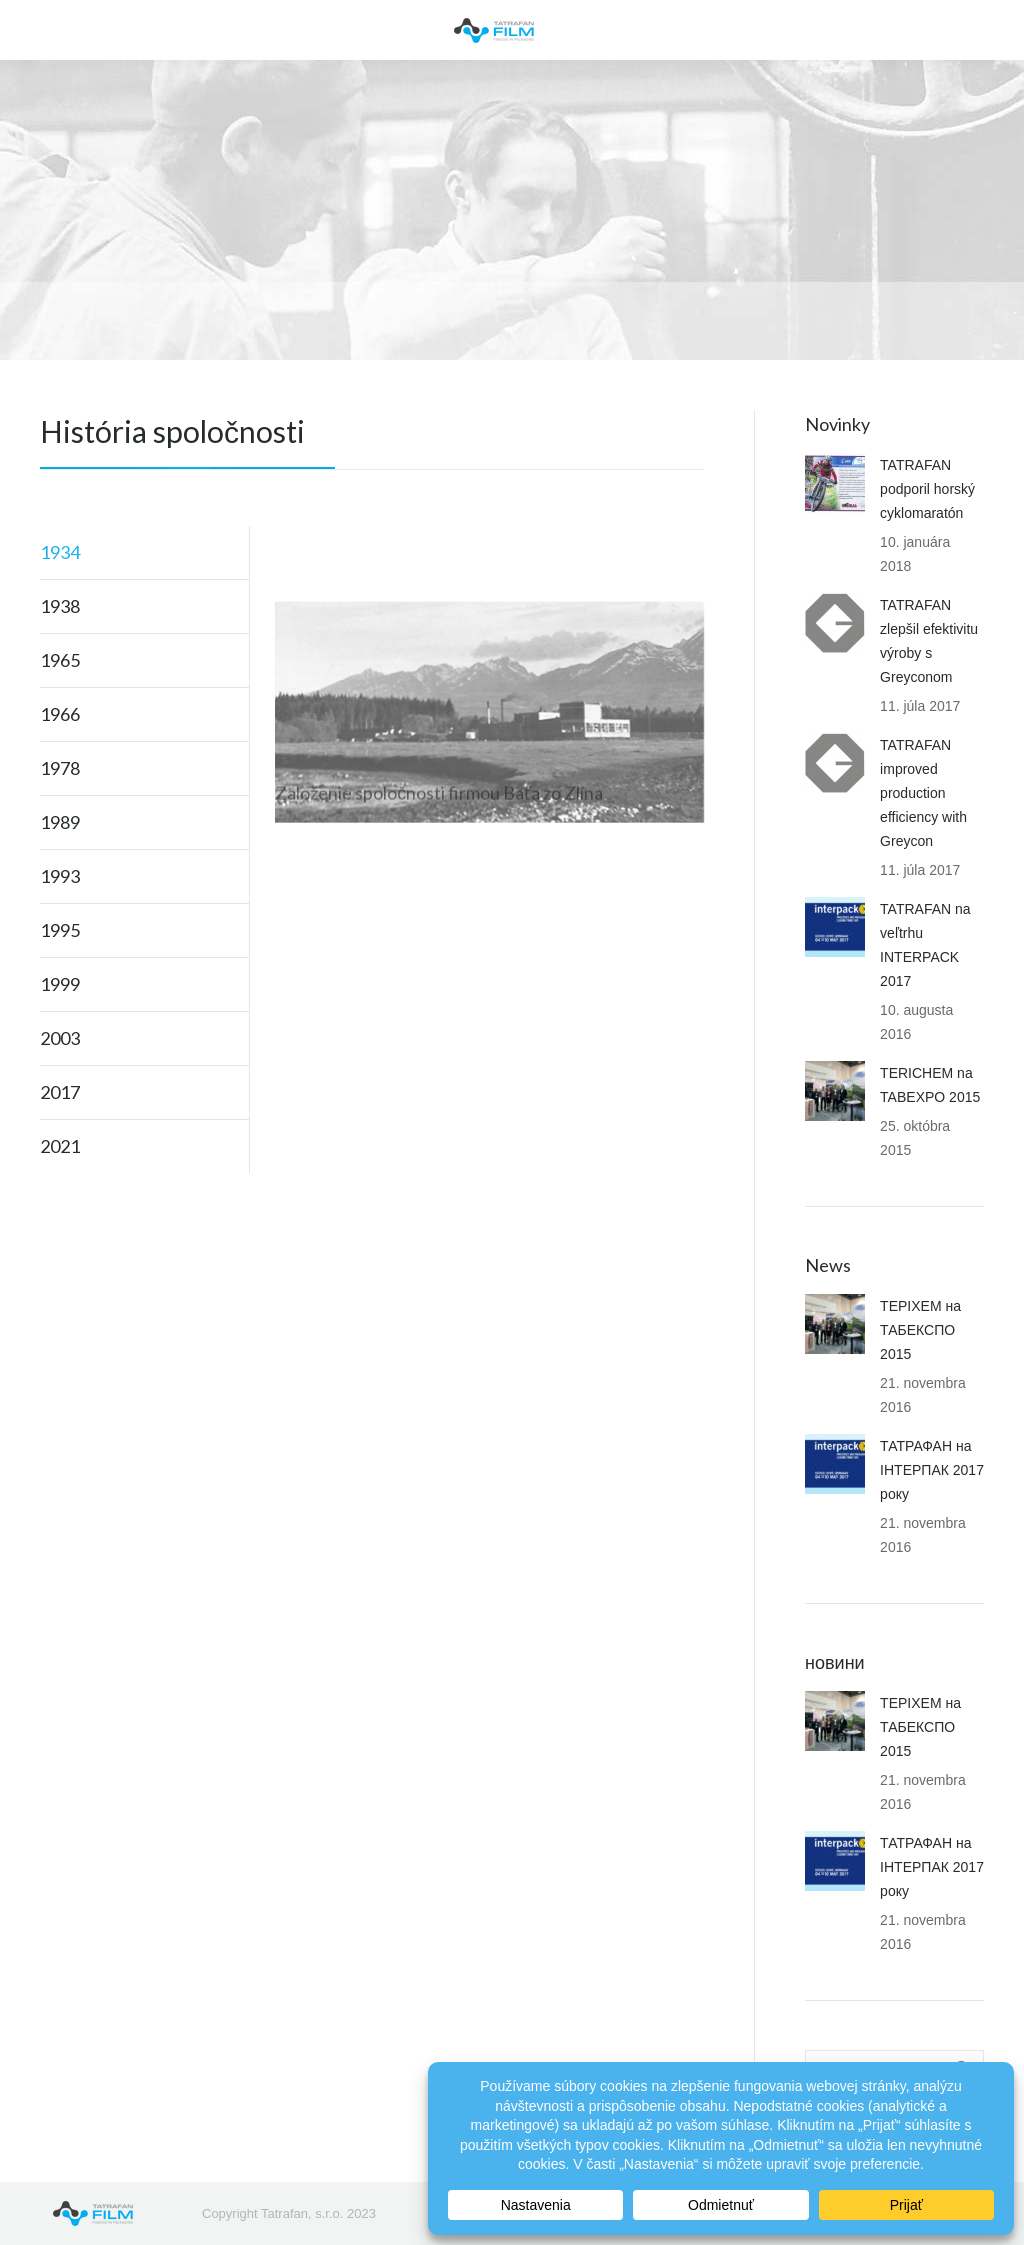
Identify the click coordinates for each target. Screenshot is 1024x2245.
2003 (60, 1038)
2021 (60, 1146)
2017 (60, 1092)
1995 (60, 930)
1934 (60, 552)
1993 (60, 876)
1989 (60, 822)
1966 (60, 714)
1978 (60, 768)
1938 (60, 606)
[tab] (144, 552)
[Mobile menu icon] (32, 30)
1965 (60, 660)
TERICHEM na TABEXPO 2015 (930, 1085)
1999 (60, 984)
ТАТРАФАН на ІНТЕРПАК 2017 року (932, 1470)
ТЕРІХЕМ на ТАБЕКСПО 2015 (920, 1330)
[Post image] (835, 483)
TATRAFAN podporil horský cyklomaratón (927, 489)
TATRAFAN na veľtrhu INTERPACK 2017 (925, 945)
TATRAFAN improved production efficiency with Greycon (923, 793)
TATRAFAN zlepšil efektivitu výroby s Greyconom (929, 641)
